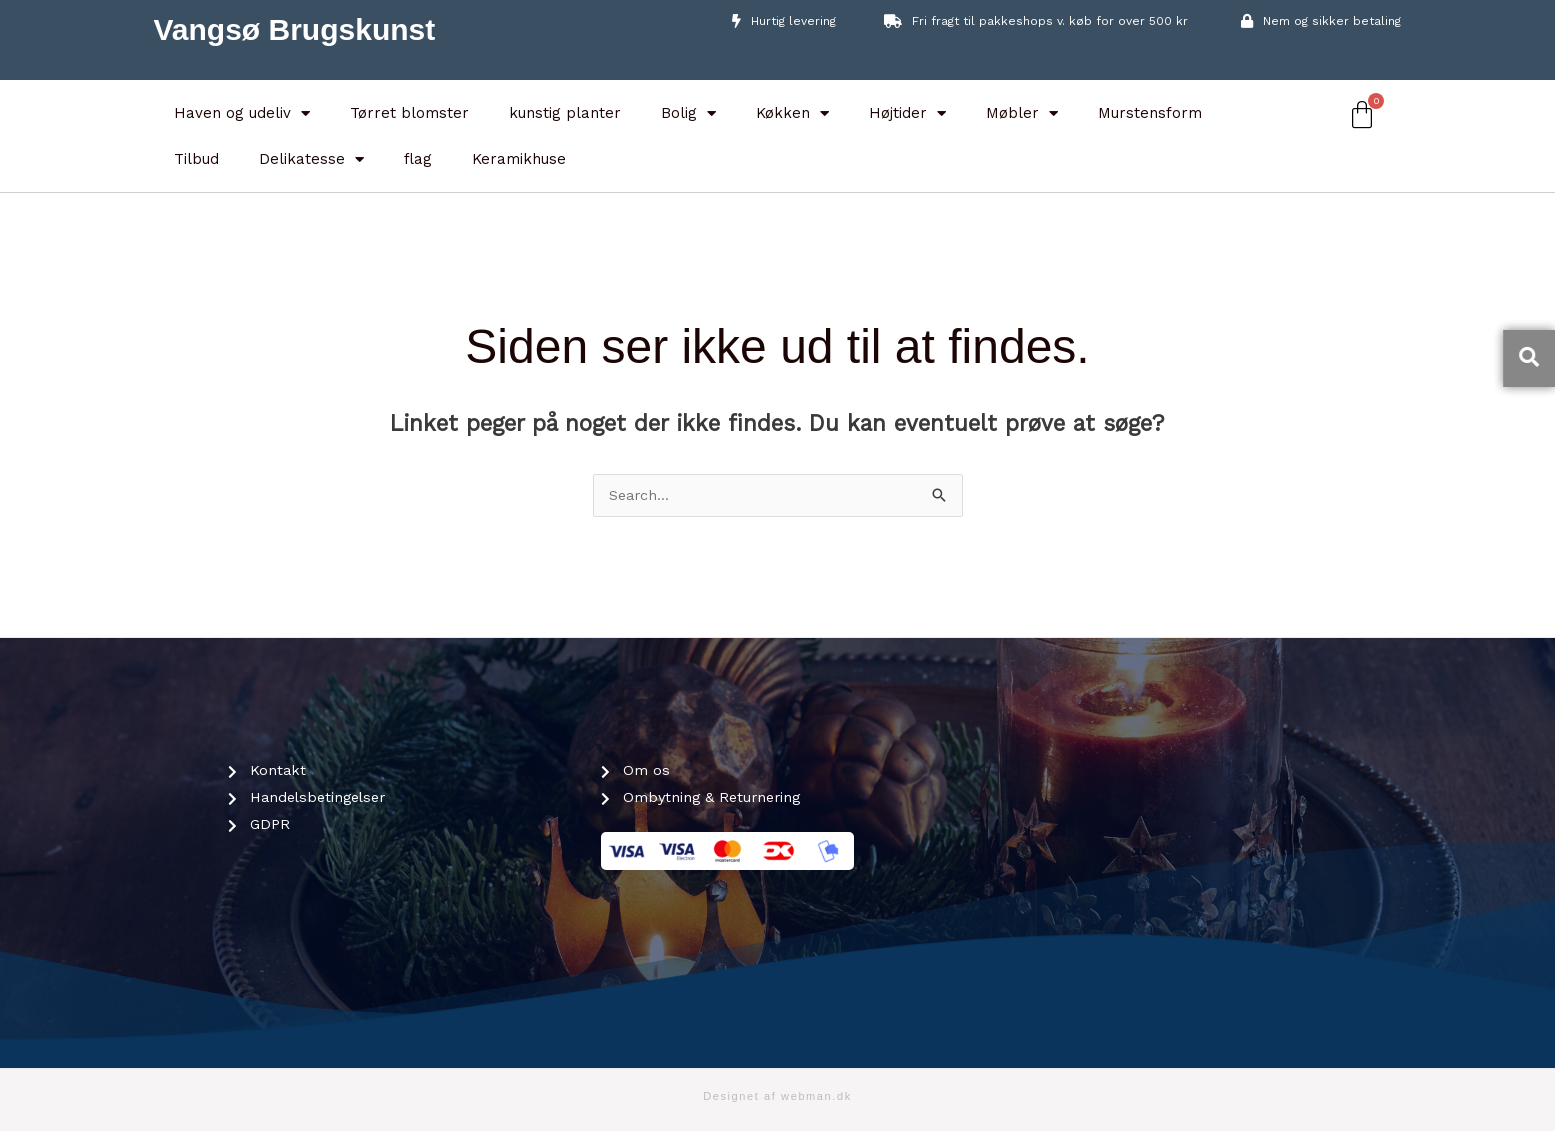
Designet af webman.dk (777, 1097)
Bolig (688, 113)
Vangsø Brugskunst (295, 29)
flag (418, 159)
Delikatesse (311, 159)
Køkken (792, 113)
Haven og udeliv (242, 113)
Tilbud (196, 159)
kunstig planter (565, 113)
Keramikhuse (519, 159)
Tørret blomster (409, 113)
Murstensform (1150, 113)
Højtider (907, 113)
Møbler (1022, 113)
